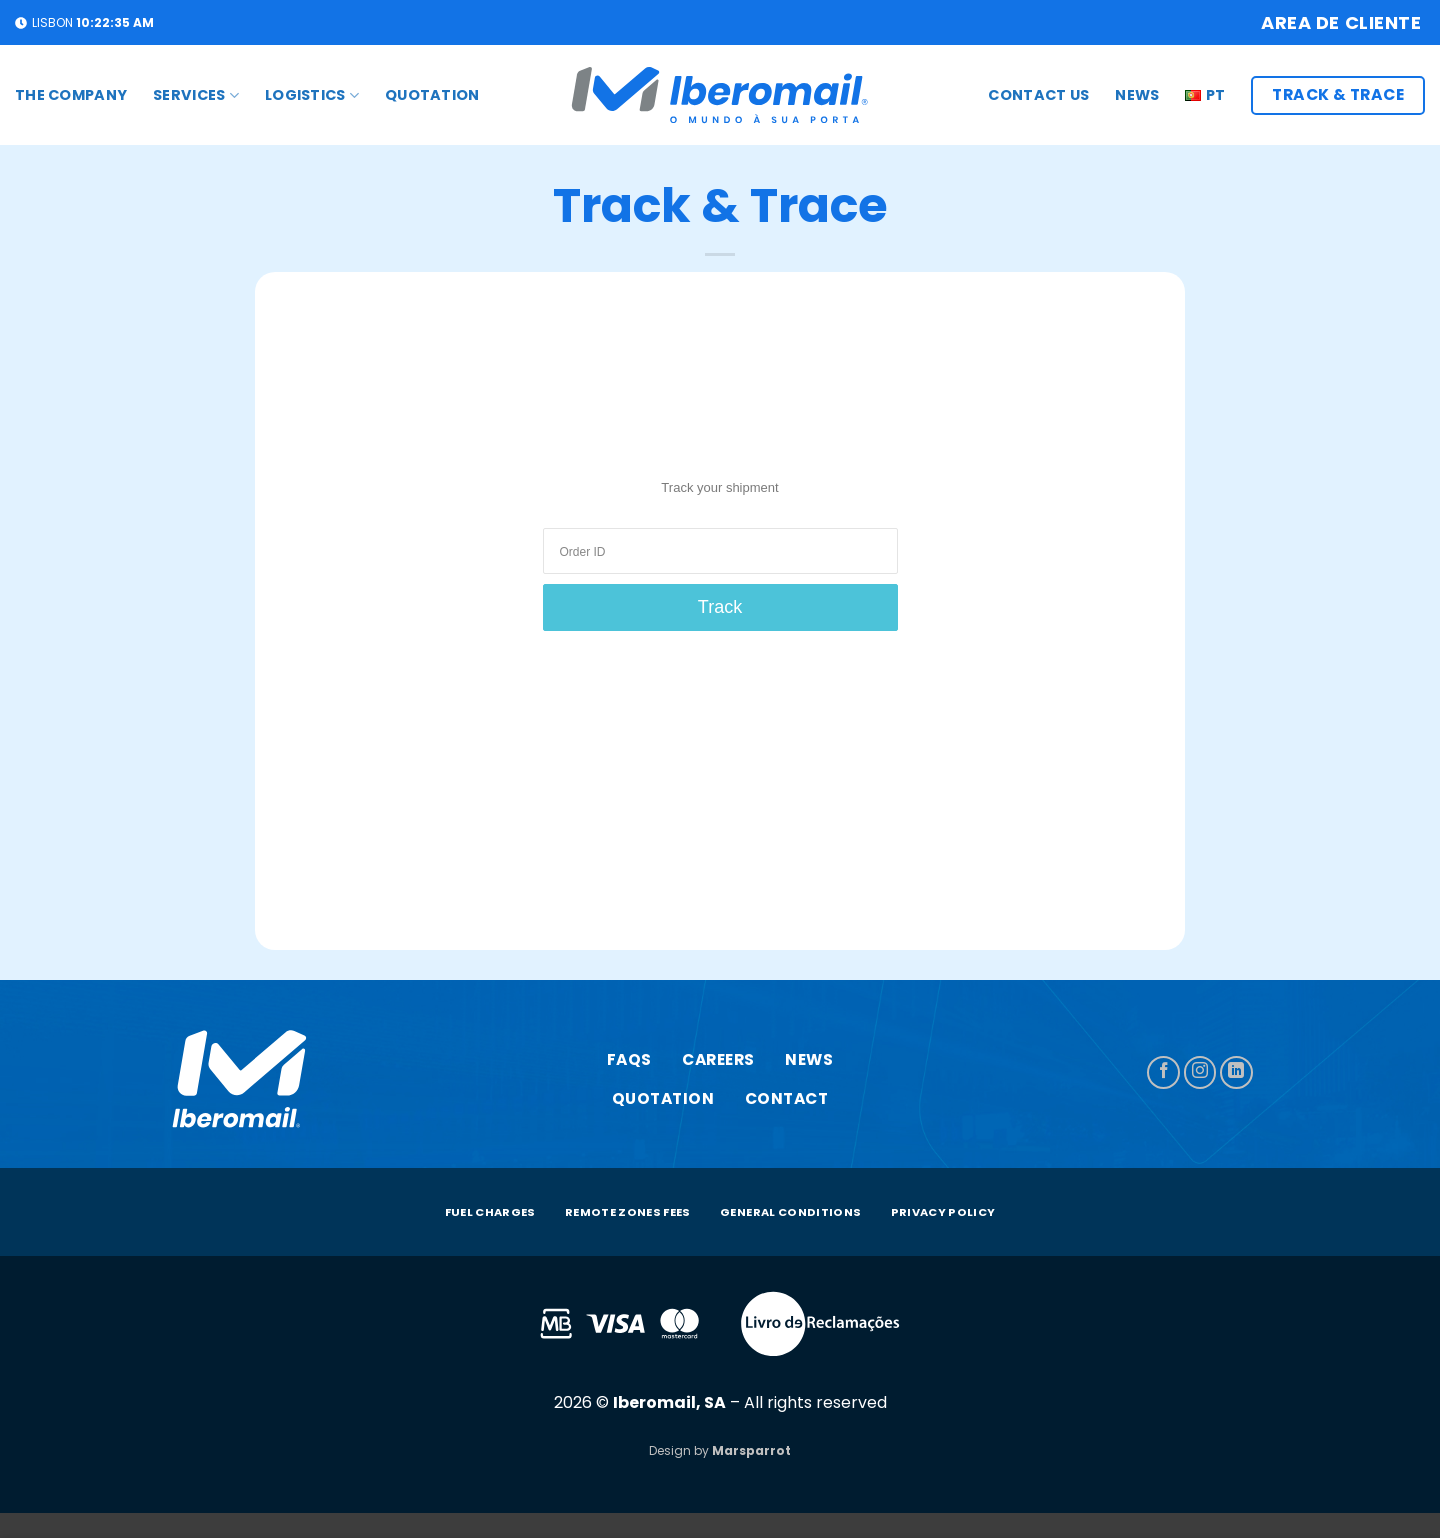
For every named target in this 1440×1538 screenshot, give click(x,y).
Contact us (1038, 95)
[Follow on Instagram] (1200, 1072)
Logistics (312, 95)
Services (196, 95)
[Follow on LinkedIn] (1236, 1072)
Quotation (432, 95)
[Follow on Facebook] (1163, 1072)
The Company (71, 95)
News (1137, 95)
